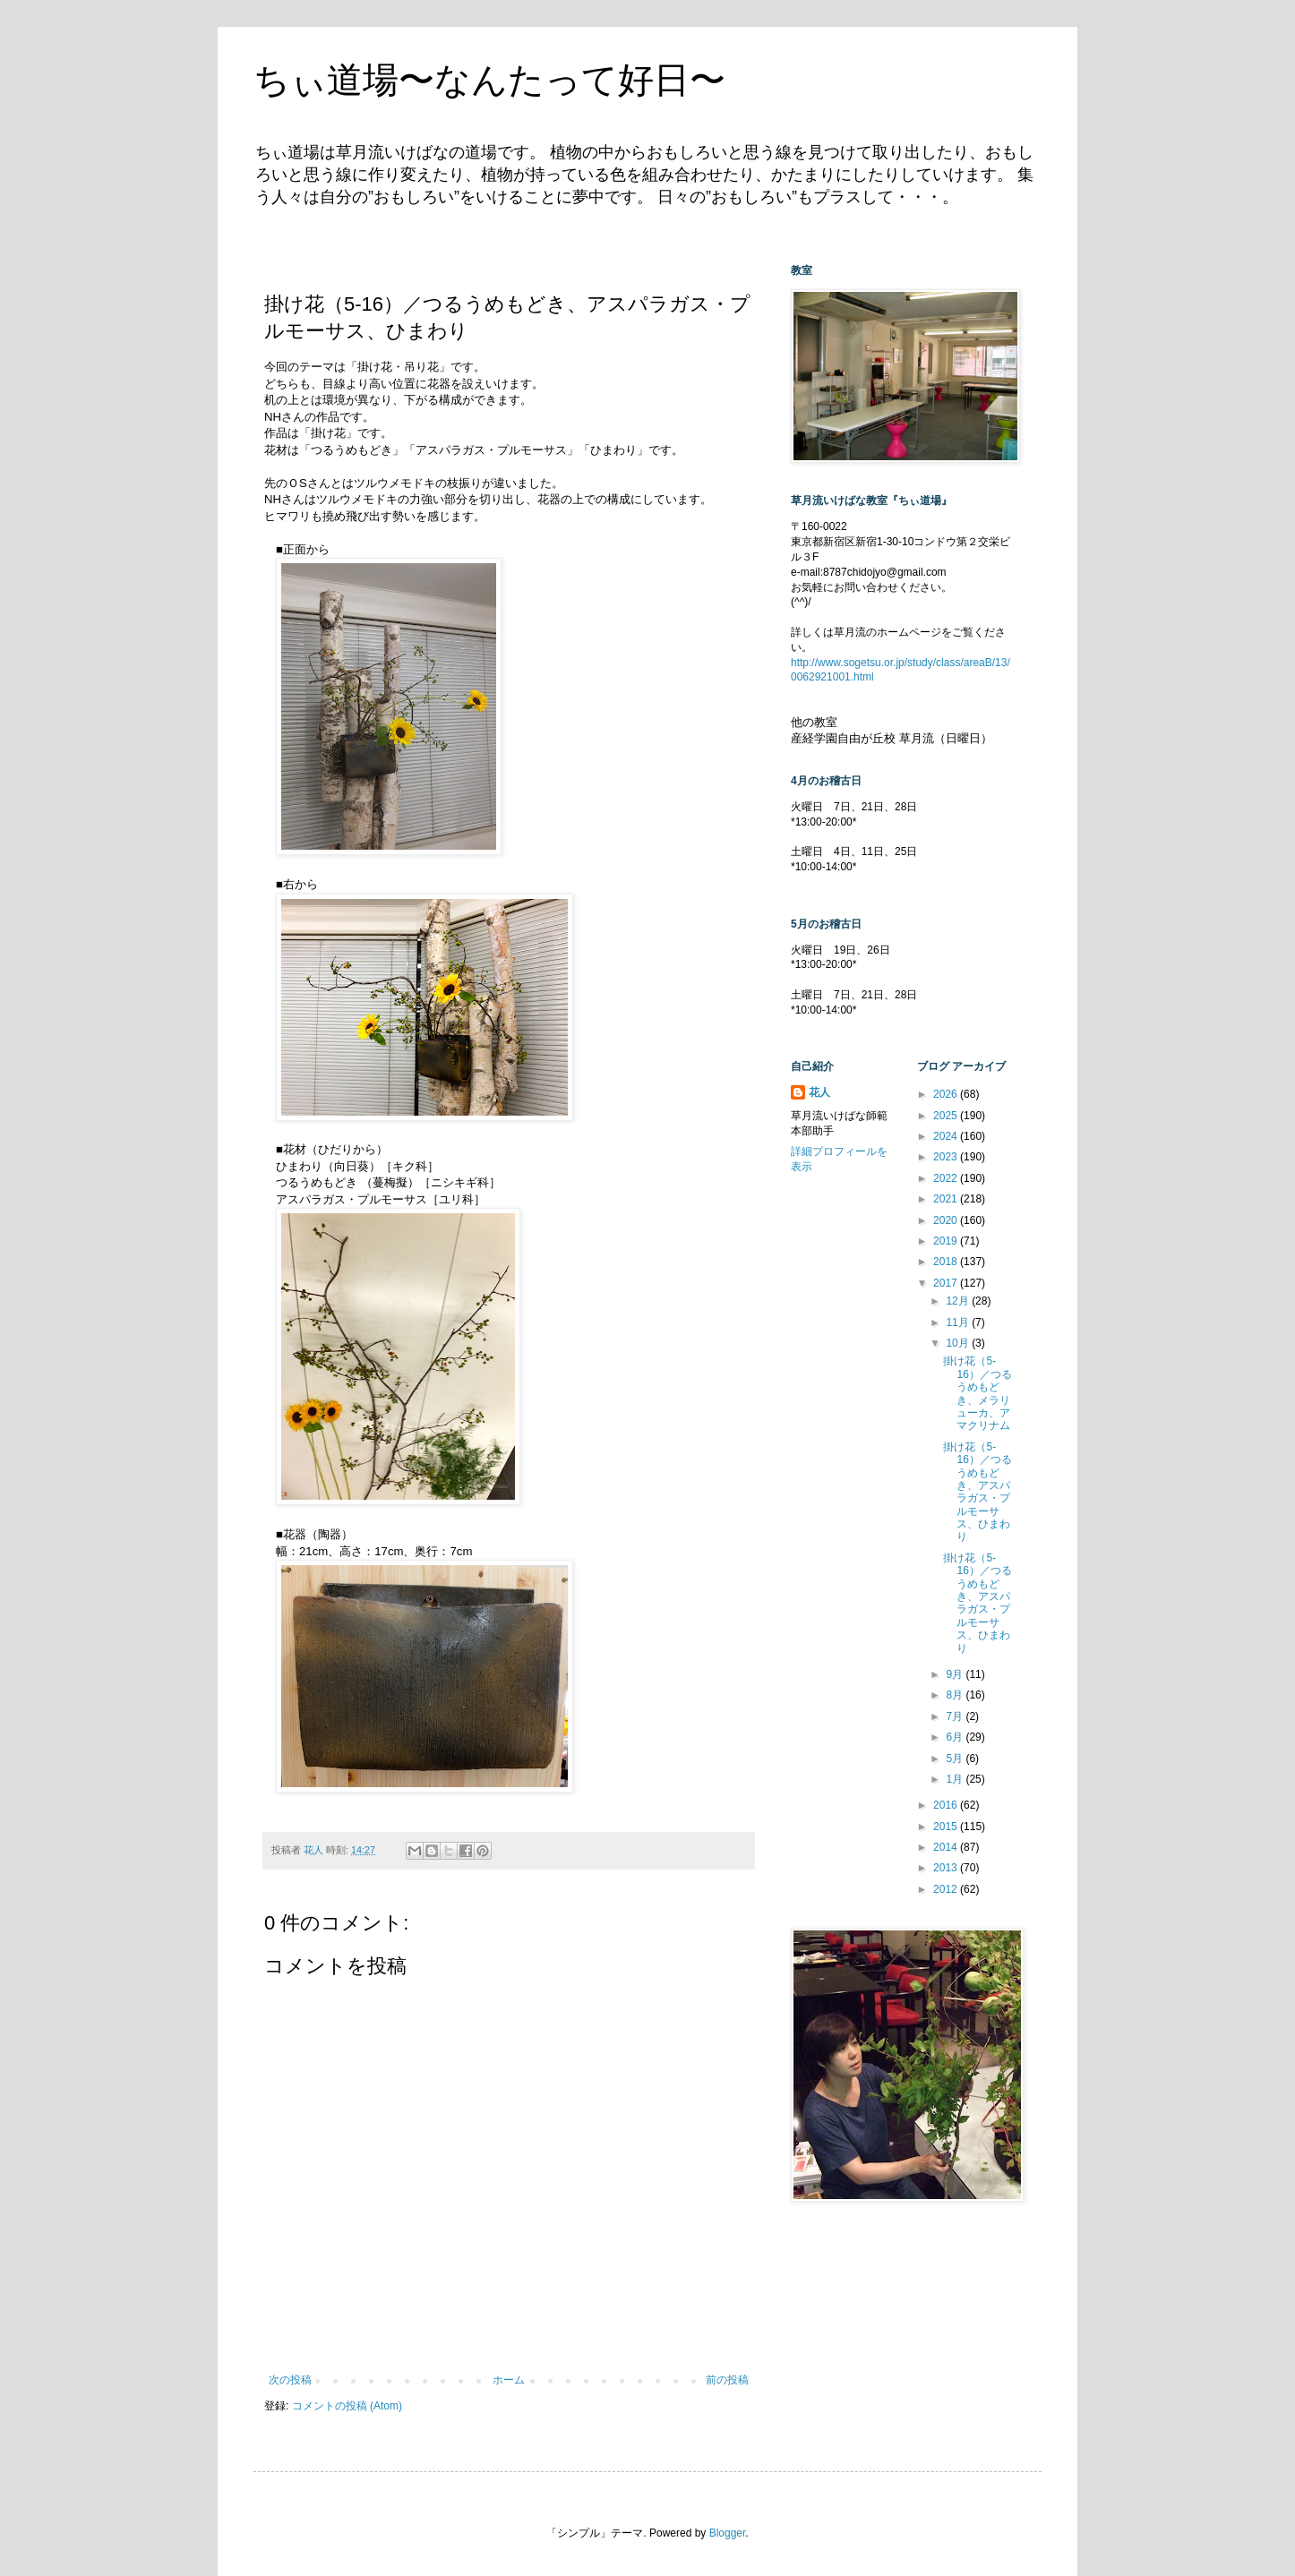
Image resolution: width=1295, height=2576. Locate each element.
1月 (955, 1779)
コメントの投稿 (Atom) (347, 2406)
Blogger (727, 2533)
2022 (946, 1178)
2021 (946, 1199)
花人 (819, 1092)
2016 (946, 1805)
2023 (946, 1157)
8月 (955, 1695)
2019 (946, 1241)
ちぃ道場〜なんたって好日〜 (489, 79)
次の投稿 (290, 2380)
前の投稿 (727, 2380)
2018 (946, 1261)
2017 (946, 1283)
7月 (955, 1716)
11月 (959, 1322)
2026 (946, 1094)
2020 (946, 1220)
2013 (946, 1867)
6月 (955, 1737)
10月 (959, 1343)
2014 (946, 1847)
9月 (955, 1674)
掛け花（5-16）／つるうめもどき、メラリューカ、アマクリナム (977, 1393)
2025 (946, 1115)
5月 (955, 1758)
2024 (946, 1136)
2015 (946, 1826)
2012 (946, 1889)
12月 (959, 1301)
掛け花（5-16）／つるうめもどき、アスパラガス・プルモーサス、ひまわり (977, 1492)
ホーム (509, 2380)
